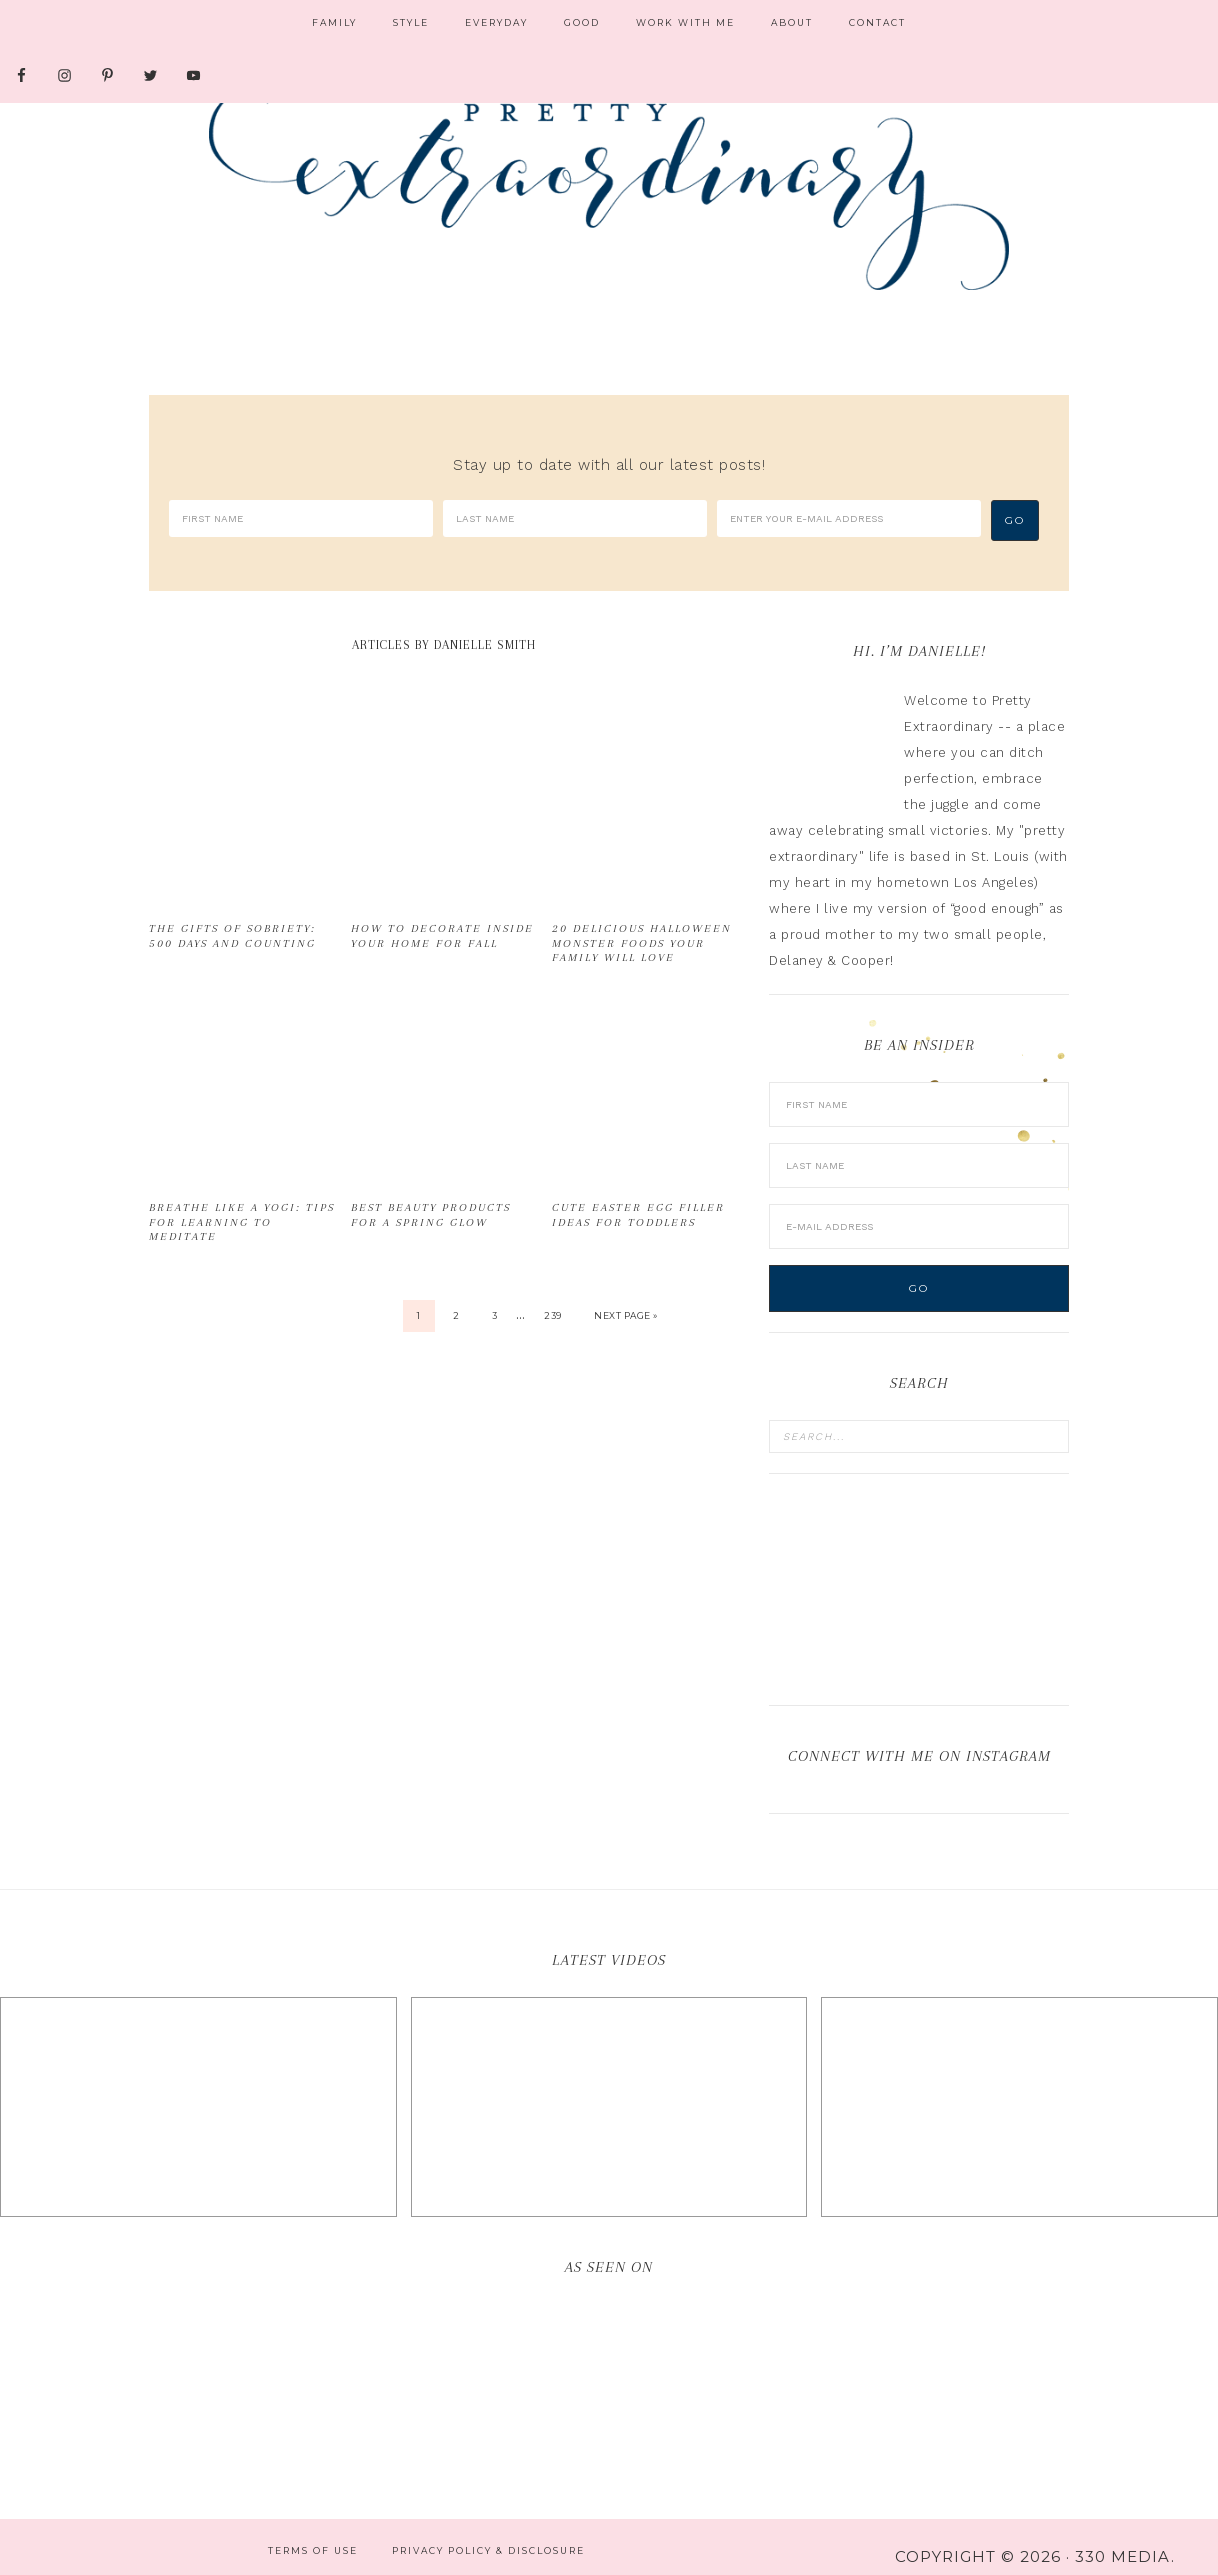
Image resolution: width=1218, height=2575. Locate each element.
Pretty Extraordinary (609, 190)
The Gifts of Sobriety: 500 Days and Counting (232, 915)
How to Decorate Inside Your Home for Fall (442, 915)
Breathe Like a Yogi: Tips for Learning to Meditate (242, 1202)
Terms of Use (313, 2530)
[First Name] (301, 518)
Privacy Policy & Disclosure (488, 2530)
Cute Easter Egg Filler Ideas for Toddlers (638, 1194)
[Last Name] (575, 518)
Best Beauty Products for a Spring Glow (431, 1194)
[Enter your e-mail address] (849, 518)
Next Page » (626, 1295)
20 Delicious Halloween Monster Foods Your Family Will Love (642, 923)
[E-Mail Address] (919, 1206)
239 (553, 1295)
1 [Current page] (419, 1295)
